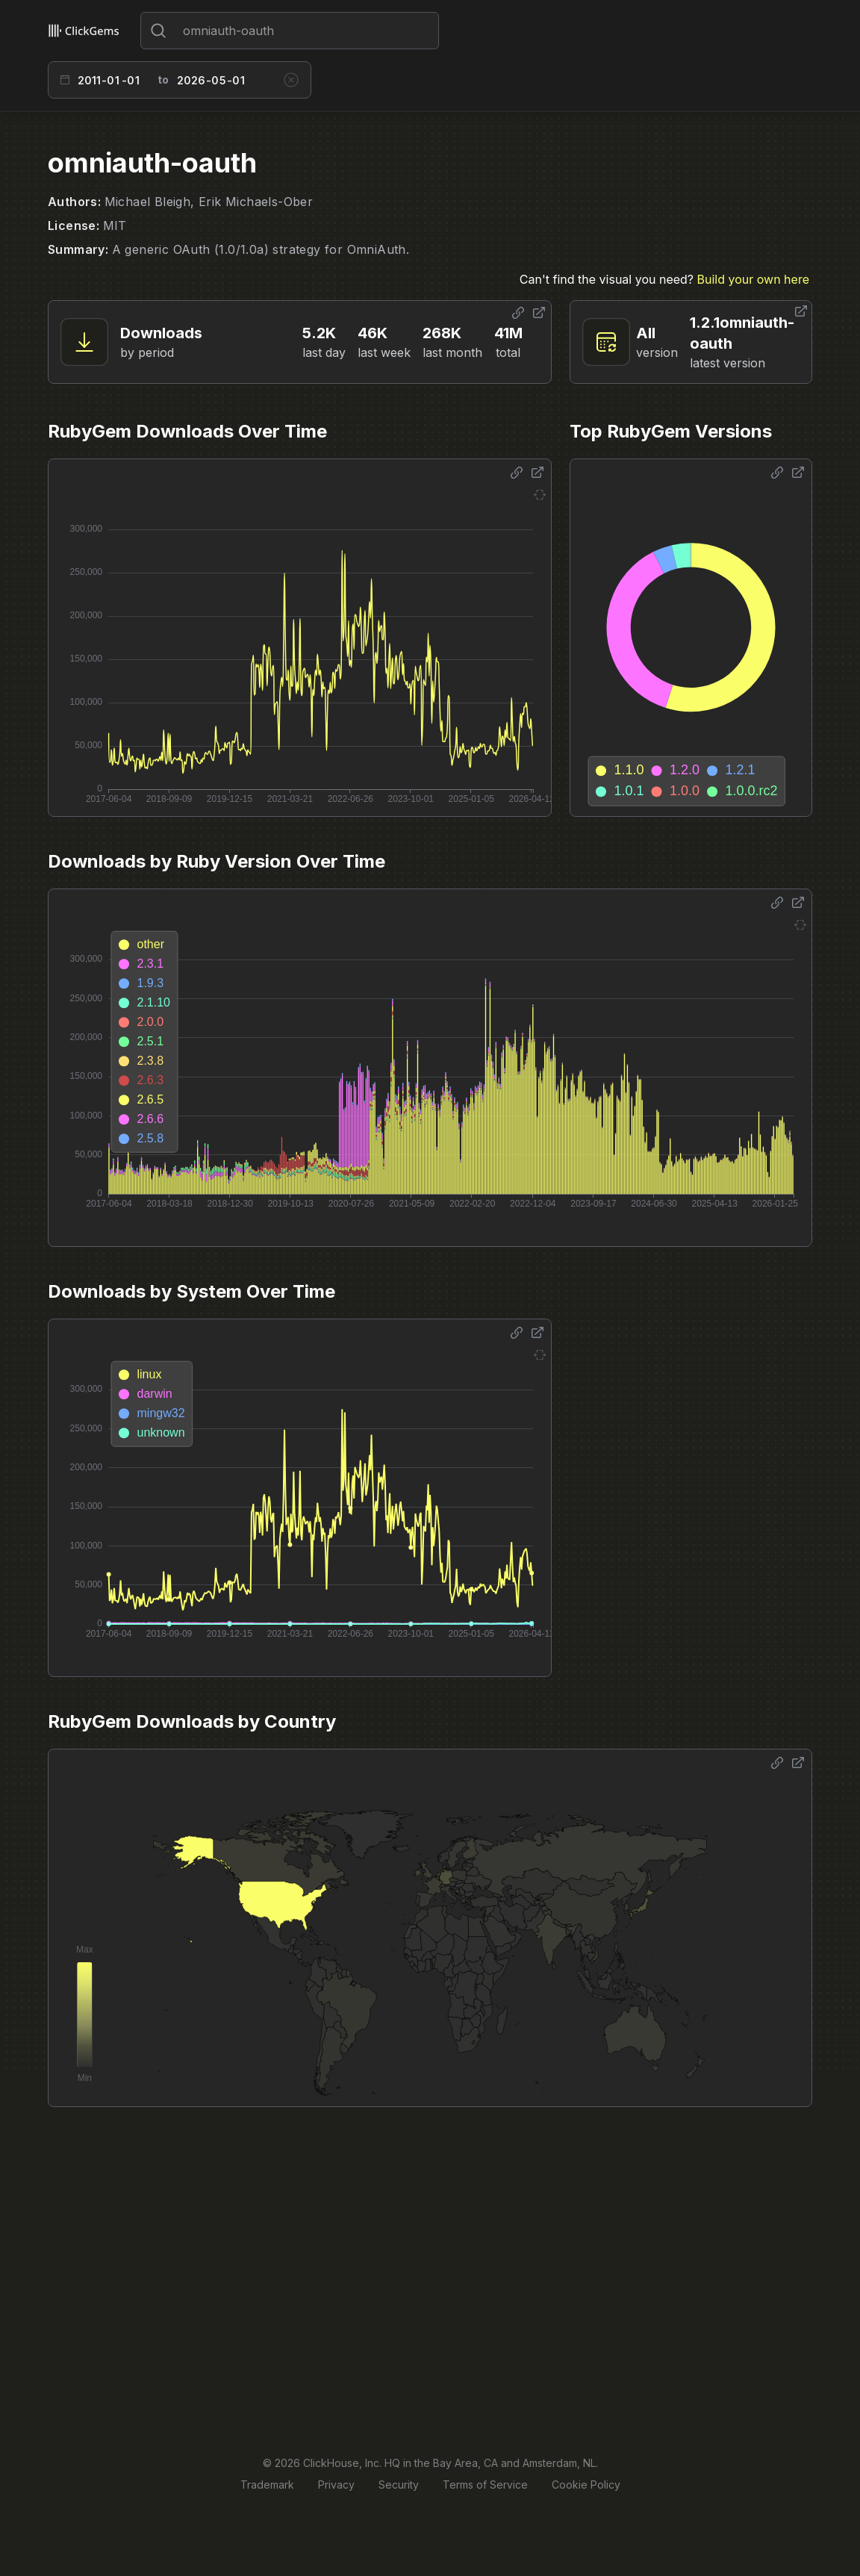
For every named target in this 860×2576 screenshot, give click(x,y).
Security (398, 2484)
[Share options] (518, 312)
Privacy (336, 2484)
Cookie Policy (586, 2484)
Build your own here (753, 279)
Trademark (267, 2484)
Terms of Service (485, 2484)
